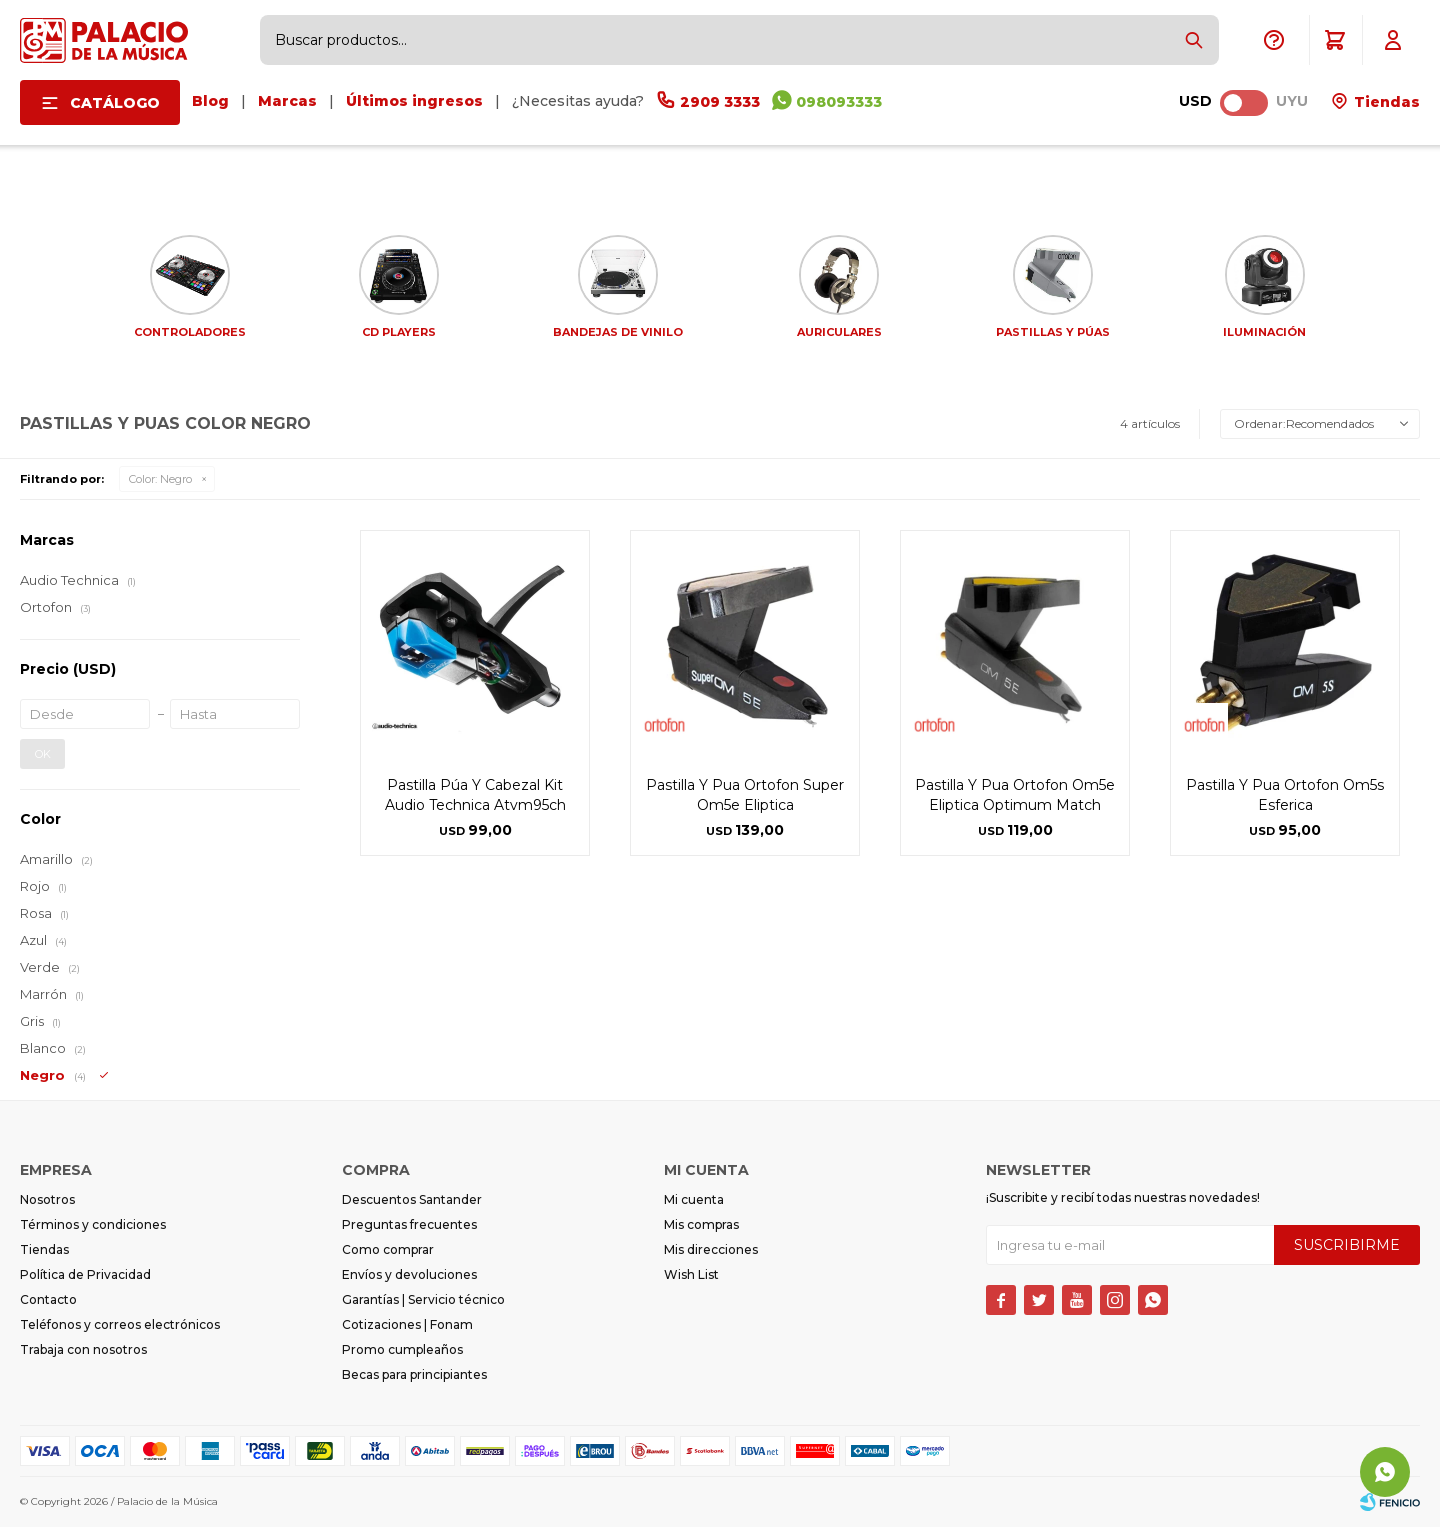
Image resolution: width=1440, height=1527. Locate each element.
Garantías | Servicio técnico (423, 1299)
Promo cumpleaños (402, 1349)
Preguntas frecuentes (409, 1224)
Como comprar (388, 1249)
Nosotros (47, 1199)
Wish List (691, 1274)
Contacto (48, 1299)
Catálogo (115, 103)
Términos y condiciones (93, 1224)
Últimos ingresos (414, 101)
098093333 (839, 102)
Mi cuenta (694, 1199)
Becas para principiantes (414, 1374)
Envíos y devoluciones (409, 1274)
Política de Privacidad (85, 1274)
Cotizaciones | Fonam (407, 1324)
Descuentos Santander (412, 1199)
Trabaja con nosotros (83, 1349)
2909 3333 (720, 102)
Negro (160, 479)
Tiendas (1385, 102)
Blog (210, 101)
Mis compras (701, 1224)
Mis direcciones (711, 1249)
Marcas (287, 101)
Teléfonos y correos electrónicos (120, 1324)
